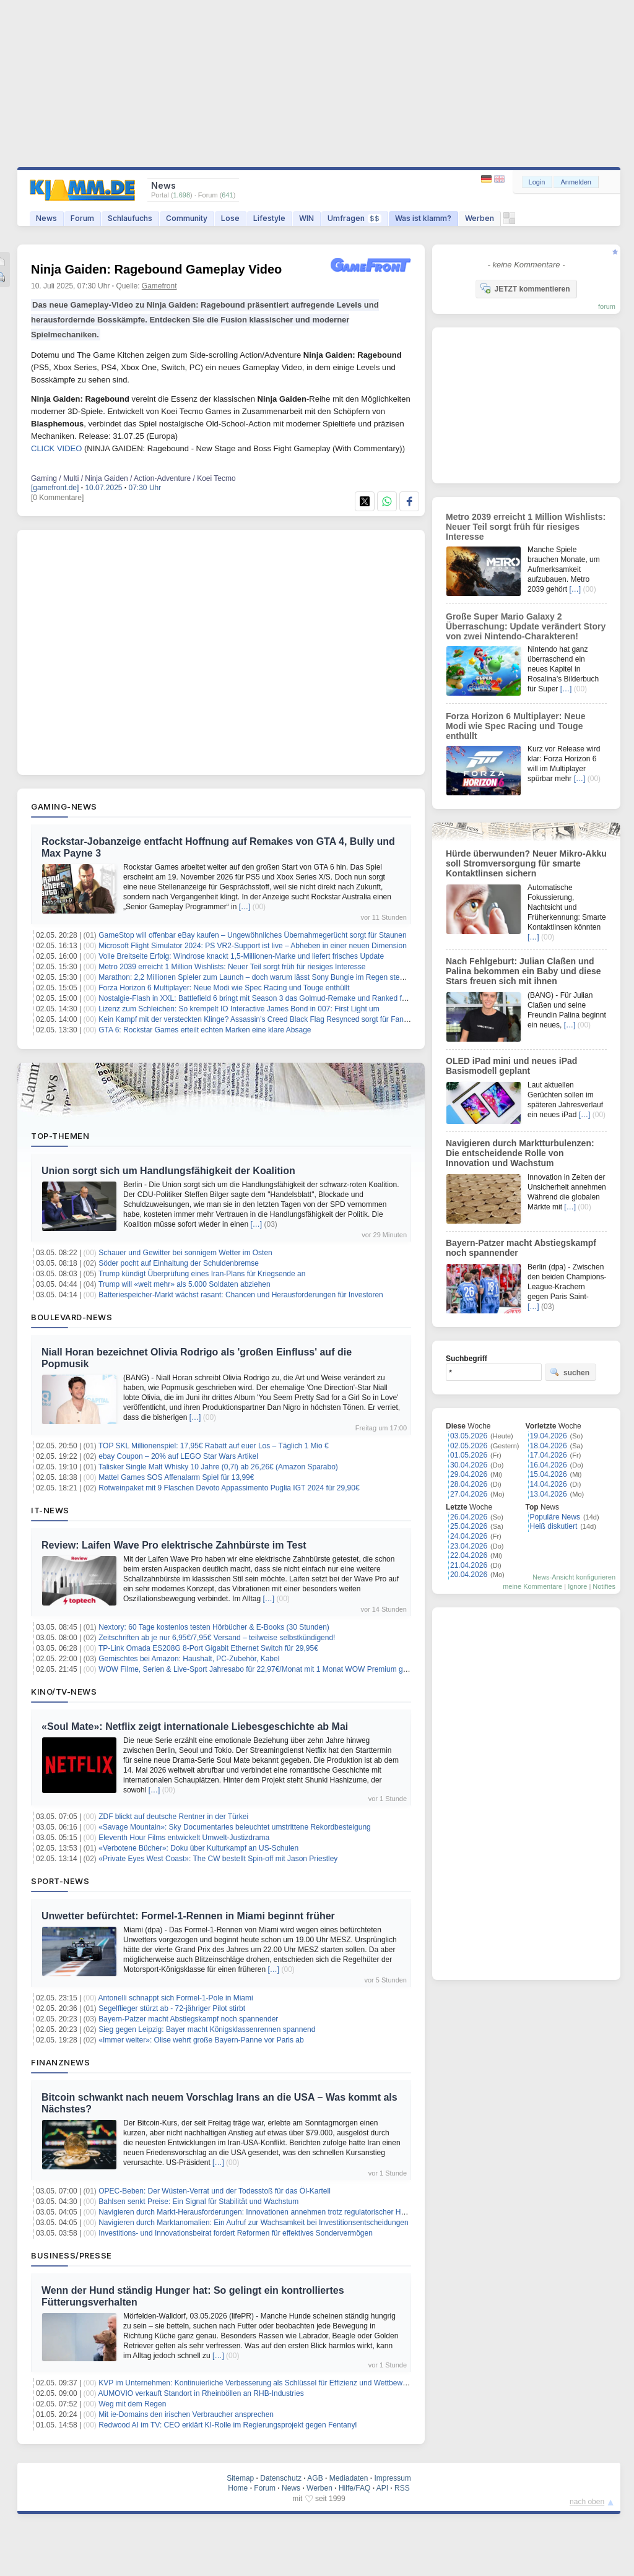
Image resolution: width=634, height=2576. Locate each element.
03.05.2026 (468, 1436)
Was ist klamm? (423, 218)
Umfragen (354, 218)
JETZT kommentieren (525, 288)
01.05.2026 (468, 1455)
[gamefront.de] (55, 487)
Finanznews (60, 2062)
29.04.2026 (468, 1474)
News (46, 218)
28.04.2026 (468, 1484)
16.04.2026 (548, 1465)
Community (186, 218)
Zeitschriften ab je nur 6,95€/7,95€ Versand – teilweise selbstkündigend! (216, 1637)
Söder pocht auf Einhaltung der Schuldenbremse (178, 1263)
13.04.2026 (548, 1494)
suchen (569, 1372)
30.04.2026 (468, 1465)
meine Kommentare (532, 1586)
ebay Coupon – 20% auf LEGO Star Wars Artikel (178, 1456)
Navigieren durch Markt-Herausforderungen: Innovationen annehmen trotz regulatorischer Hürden (259, 2212)
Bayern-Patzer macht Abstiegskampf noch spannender (188, 2019)
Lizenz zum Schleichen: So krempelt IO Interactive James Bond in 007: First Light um (239, 1009)
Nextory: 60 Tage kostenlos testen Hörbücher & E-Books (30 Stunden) (213, 1627)
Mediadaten (348, 2478)
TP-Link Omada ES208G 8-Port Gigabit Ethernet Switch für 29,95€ (208, 1648)
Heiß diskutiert (554, 1526)
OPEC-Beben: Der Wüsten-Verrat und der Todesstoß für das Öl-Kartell (214, 2191)
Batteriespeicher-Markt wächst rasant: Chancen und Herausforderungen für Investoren (240, 1294)
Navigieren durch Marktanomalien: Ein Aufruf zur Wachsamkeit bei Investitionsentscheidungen (253, 2222)
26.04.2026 (468, 1517)
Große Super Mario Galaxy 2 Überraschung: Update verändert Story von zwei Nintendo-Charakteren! (526, 626)
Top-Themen (60, 1136)
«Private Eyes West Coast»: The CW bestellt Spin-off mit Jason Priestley (217, 1858)
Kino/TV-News (64, 1691)
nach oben (587, 2501)
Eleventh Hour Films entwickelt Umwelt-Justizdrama (183, 1837)
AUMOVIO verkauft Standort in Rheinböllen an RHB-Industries (201, 2393)
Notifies (604, 1586)
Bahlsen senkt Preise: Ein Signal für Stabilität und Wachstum (198, 2201)
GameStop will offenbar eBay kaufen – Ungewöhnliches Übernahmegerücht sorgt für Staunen (252, 935)
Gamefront (159, 286)
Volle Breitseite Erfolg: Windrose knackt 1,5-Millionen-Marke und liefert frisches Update (241, 956)
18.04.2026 (548, 1445)
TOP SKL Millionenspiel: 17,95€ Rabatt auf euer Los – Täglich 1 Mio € (213, 1445)
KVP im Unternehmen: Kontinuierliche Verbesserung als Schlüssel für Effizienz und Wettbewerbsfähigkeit (271, 2383)
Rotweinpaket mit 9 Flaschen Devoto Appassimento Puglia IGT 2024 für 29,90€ (228, 1488)
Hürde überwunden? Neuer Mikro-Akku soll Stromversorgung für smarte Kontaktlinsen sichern (526, 863)
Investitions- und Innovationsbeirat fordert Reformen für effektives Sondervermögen (235, 2233)
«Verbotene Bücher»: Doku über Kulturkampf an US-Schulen (198, 1848)
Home (238, 2488)
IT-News (50, 1510)
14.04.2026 (548, 1484)
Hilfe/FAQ (354, 2488)
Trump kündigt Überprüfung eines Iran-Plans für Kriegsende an (201, 1273)
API (382, 2488)
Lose (230, 218)
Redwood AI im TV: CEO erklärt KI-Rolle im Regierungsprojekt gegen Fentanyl (227, 2425)
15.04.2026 (548, 1474)
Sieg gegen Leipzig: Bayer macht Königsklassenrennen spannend (206, 2029)
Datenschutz (281, 2478)
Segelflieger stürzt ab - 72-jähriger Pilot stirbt (171, 2008)
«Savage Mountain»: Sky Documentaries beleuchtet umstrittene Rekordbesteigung (234, 1827)
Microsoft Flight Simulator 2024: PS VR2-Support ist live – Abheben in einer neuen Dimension (252, 945)
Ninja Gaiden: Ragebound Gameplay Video (156, 269)
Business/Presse (71, 2255)
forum (606, 306)
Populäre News (555, 1517)
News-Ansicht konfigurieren (573, 1577)
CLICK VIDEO (56, 448)
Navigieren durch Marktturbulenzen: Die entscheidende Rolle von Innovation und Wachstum (520, 1153)
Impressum (392, 2478)
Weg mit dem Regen (132, 2404)
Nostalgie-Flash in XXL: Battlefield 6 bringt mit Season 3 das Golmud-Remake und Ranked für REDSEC (269, 998)
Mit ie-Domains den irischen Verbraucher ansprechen (186, 2414)
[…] (245, 906)
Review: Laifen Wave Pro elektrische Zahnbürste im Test (173, 1545)
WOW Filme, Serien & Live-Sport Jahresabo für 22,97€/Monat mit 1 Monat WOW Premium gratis (257, 1669)
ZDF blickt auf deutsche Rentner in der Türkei (173, 1816)
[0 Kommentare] (57, 497)
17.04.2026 (548, 1455)
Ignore (577, 1586)
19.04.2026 (548, 1436)
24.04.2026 (468, 1536)
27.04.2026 (468, 1494)
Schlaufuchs (130, 218)
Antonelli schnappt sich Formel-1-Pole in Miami (175, 1998)
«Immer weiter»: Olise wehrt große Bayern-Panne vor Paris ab (200, 2040)
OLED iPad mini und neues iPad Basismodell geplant (511, 1066)
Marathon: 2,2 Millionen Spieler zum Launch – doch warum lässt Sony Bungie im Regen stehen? (257, 977)
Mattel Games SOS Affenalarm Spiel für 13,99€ (176, 1477)
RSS (402, 2488)
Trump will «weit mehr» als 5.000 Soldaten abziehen (184, 1284)
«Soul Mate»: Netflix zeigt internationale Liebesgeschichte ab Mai (194, 1726)
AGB (315, 2478)
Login (537, 182)
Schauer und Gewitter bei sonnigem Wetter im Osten (185, 1252)
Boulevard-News (71, 1317)
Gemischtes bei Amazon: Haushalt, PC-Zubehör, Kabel (188, 1658)
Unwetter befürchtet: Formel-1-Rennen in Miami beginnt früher (188, 1916)
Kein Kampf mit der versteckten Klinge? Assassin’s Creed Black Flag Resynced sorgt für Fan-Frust (260, 1019)
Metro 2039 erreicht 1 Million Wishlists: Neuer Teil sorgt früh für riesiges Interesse (231, 966)
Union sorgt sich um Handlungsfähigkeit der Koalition (168, 1170)
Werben (479, 218)
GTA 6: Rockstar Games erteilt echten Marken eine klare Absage (204, 1030)
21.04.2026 (468, 1565)
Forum (82, 218)
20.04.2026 (468, 1574)
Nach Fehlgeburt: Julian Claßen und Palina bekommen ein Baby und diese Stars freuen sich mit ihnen (523, 971)
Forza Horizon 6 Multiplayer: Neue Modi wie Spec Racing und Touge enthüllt (223, 987)
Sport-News (60, 1881)
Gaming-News (64, 806)
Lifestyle (269, 218)
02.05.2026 (468, 1445)
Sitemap (240, 2478)
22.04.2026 (468, 1555)
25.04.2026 (468, 1526)
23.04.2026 (468, 1546)
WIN (306, 218)
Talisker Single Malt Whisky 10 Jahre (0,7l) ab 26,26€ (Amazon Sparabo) (218, 1467)
